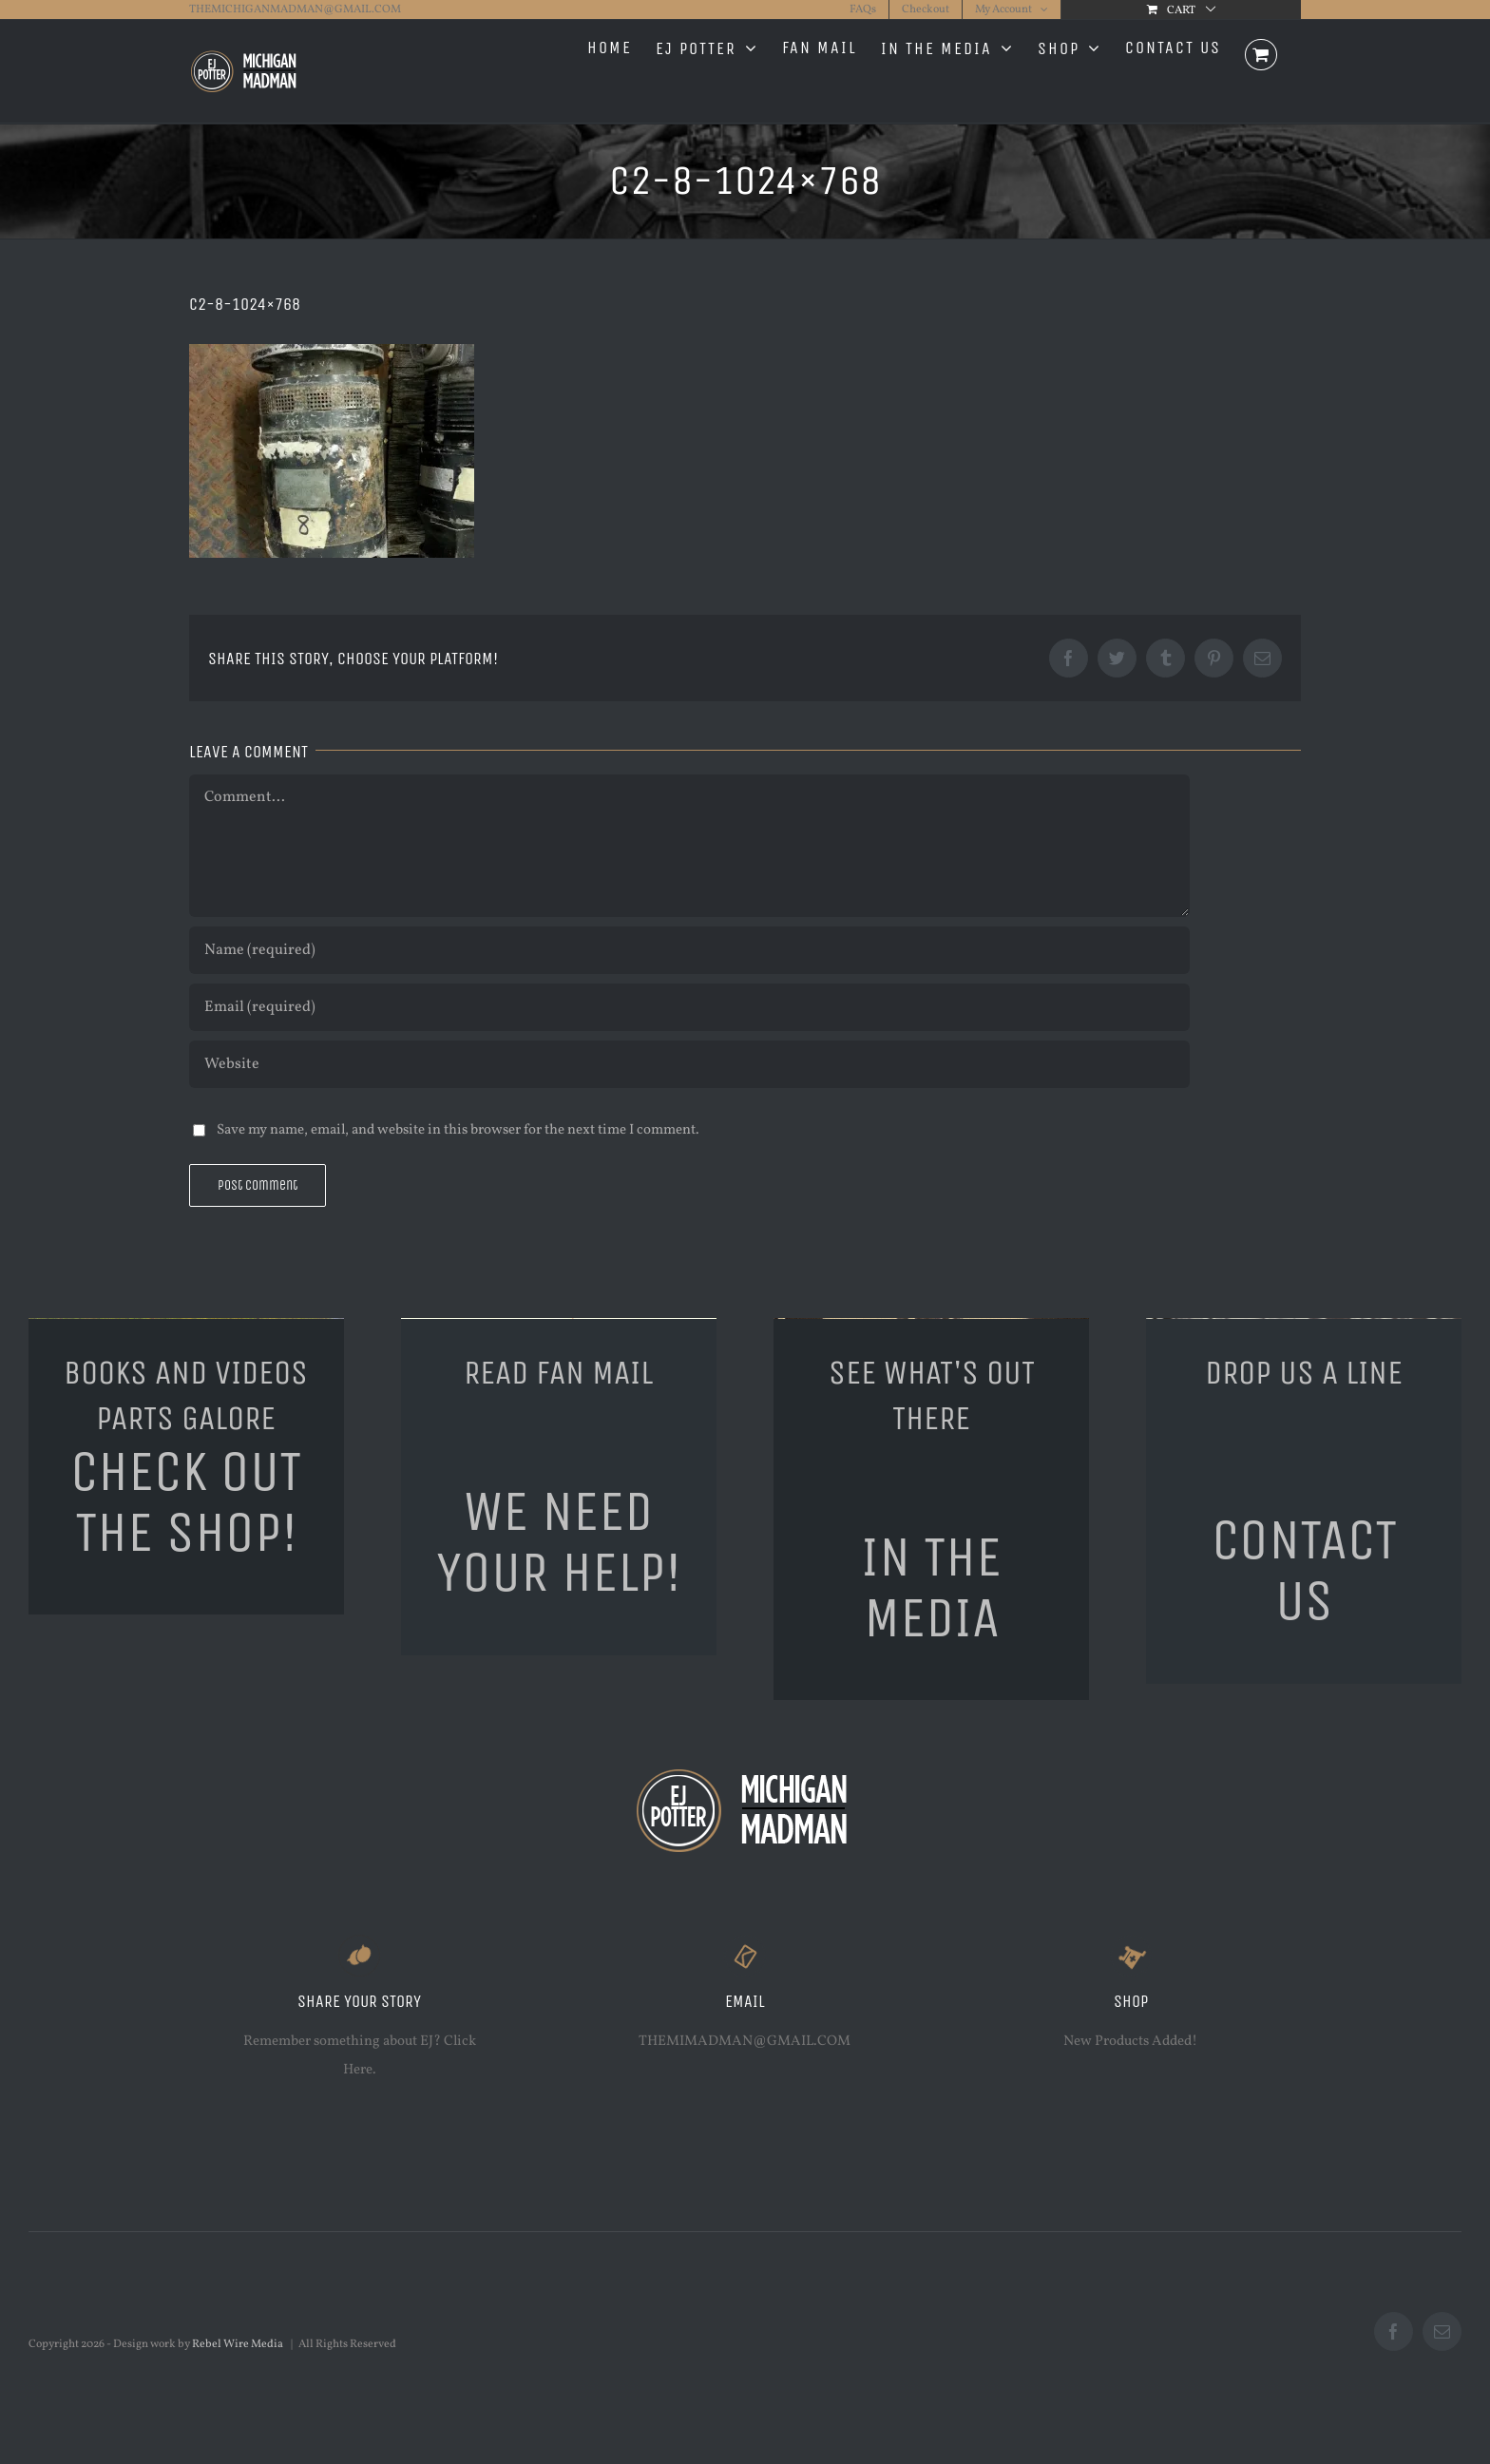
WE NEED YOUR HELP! (558, 1542)
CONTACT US (1304, 1570)
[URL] (689, 1064)
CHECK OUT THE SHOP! (185, 1502)
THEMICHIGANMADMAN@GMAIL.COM (295, 9)
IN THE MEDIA (931, 1587)
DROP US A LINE (1304, 1372)
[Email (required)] (689, 1007)
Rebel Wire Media (237, 2344)
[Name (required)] (689, 950)
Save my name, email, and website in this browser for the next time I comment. (458, 1130)
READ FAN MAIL (558, 1372)
